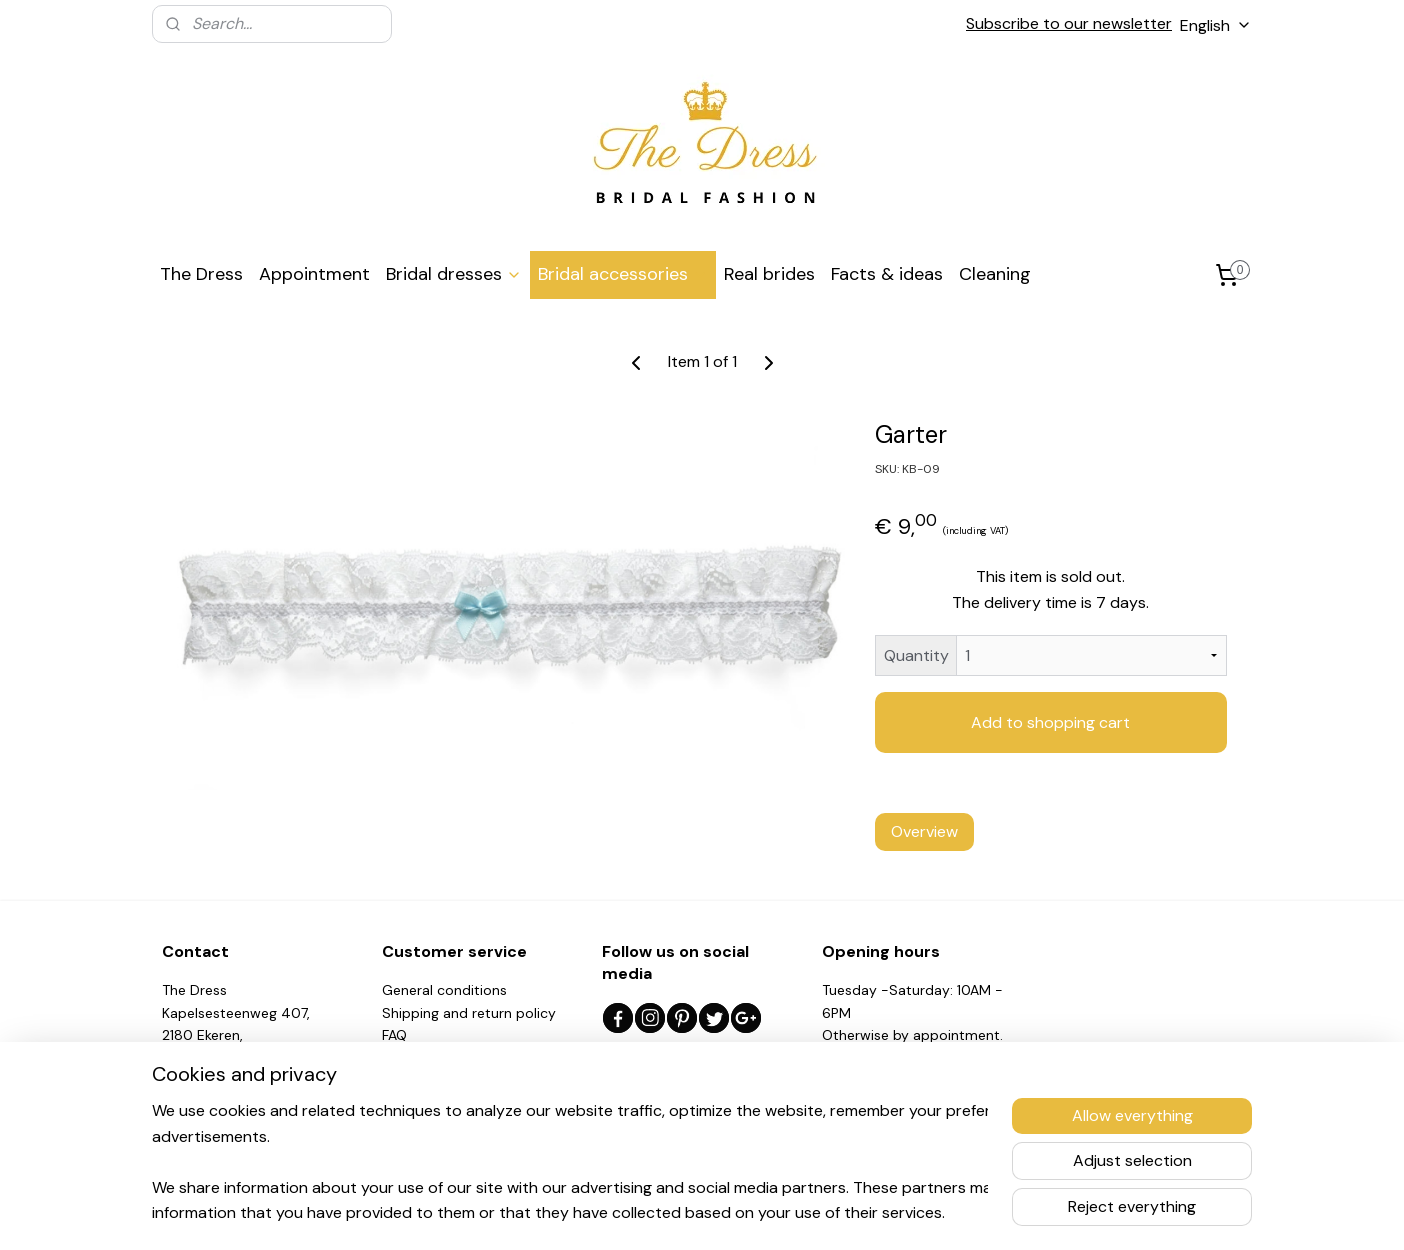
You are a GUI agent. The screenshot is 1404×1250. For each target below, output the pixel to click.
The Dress (201, 274)
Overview (924, 831)
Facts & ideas (887, 274)
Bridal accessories (623, 274)
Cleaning (995, 274)
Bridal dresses (454, 274)
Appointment (314, 274)
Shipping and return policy (469, 1013)
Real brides (769, 274)
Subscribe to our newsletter (1069, 23)
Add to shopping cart (1050, 722)
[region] (570, 1161)
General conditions (444, 990)
